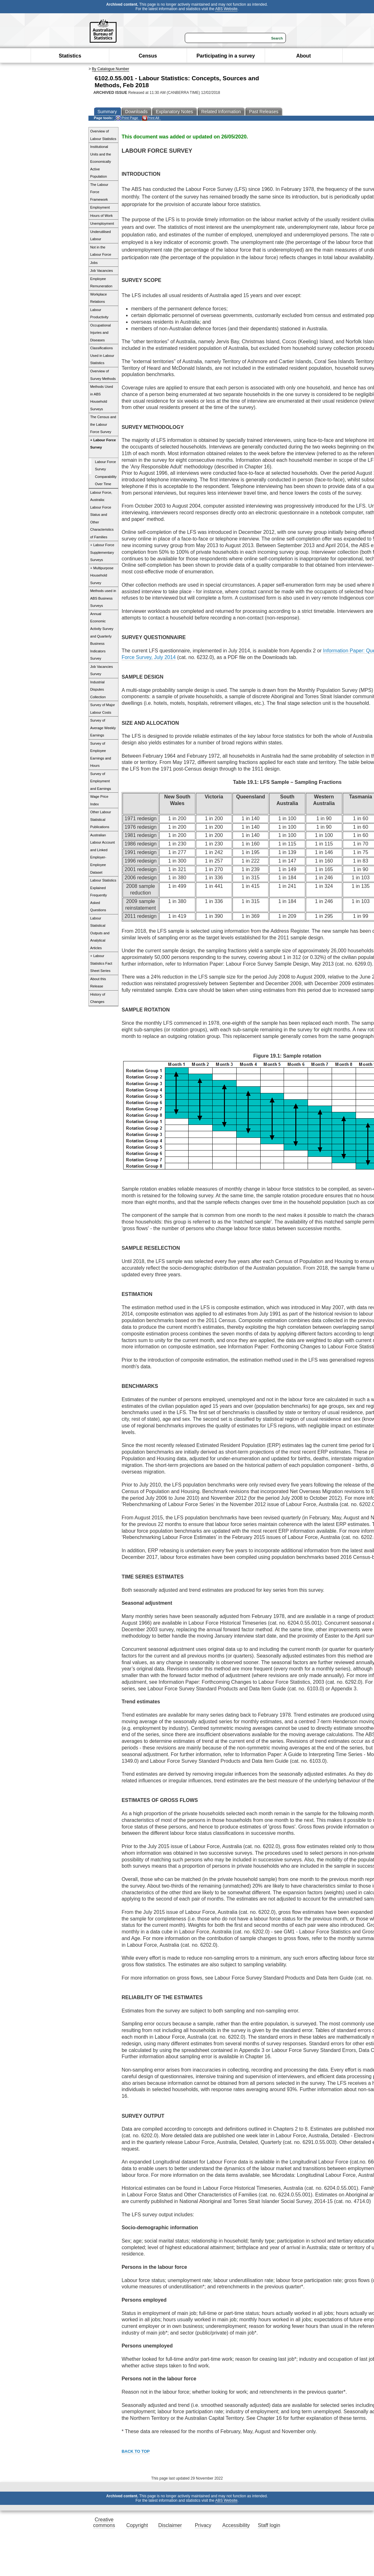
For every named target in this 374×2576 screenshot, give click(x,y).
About (303, 55)
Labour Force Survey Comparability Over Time (106, 473)
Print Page (127, 118)
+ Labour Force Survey (103, 443)
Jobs (94, 263)
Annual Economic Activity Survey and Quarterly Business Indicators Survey (101, 636)
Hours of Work (101, 215)
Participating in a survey (225, 55)
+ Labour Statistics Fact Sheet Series (101, 963)
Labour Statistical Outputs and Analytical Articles (100, 933)
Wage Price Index (99, 800)
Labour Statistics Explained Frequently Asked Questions (103, 895)
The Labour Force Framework (99, 192)
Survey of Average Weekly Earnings (103, 727)
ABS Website (226, 9)
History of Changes (97, 998)
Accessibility (236, 2525)
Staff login (269, 2525)
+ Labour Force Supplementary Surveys (102, 552)
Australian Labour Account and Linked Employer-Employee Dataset (102, 853)
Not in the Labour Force (101, 251)
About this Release (98, 982)
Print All (150, 118)
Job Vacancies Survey (101, 670)
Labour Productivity (99, 313)
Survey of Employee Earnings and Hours (100, 755)
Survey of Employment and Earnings (100, 781)
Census (148, 55)
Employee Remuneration (101, 282)
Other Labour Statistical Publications (100, 819)
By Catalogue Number (110, 69)
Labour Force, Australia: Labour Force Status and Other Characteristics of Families (102, 515)
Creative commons (104, 2522)
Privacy (203, 2525)
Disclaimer (170, 2525)
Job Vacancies (101, 270)
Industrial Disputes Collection (98, 689)
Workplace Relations (98, 298)
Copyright (137, 2525)
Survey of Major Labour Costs (102, 708)
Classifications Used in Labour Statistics (102, 355)
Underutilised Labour (100, 235)
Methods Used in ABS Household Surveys (101, 398)
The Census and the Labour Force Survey (103, 424)
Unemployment (102, 223)
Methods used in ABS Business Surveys (103, 598)
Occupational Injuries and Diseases (100, 332)
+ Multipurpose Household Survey (102, 575)
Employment (100, 207)
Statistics (70, 55)
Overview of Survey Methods (103, 375)
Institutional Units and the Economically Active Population (100, 161)
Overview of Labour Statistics (103, 135)
